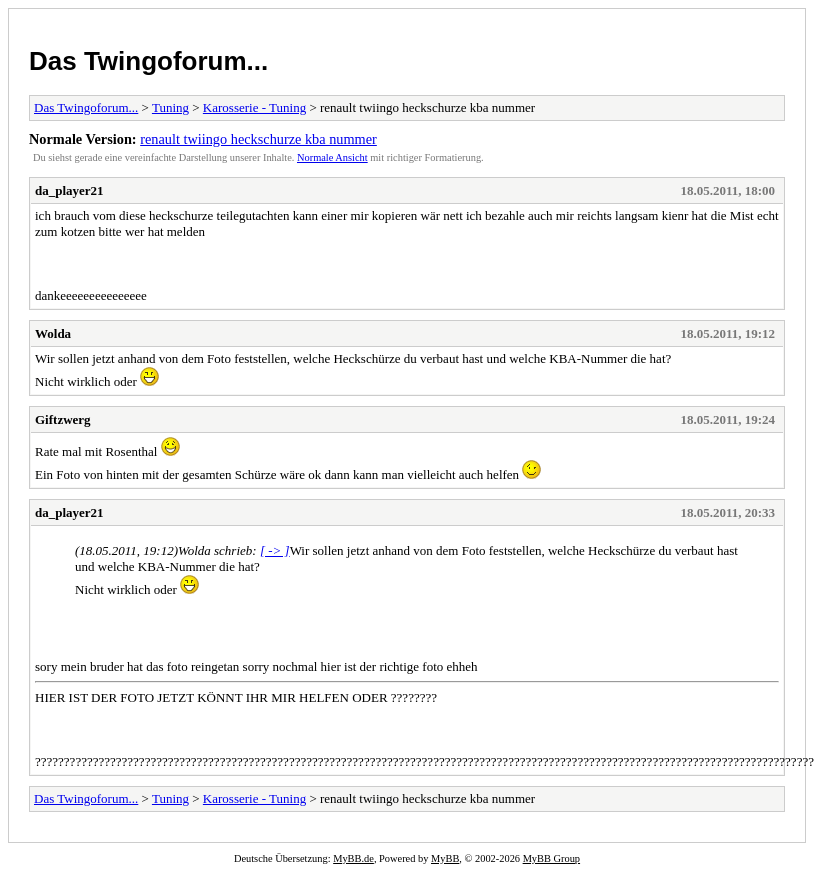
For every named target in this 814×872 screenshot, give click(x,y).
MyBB (445, 858)
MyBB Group (551, 858)
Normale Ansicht (332, 157)
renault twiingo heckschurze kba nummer (258, 139)
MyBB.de (353, 858)
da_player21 (69, 190)
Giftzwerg (63, 419)
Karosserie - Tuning (254, 107)
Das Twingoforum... (148, 61)
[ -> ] (275, 550)
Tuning (170, 107)
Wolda (53, 333)
